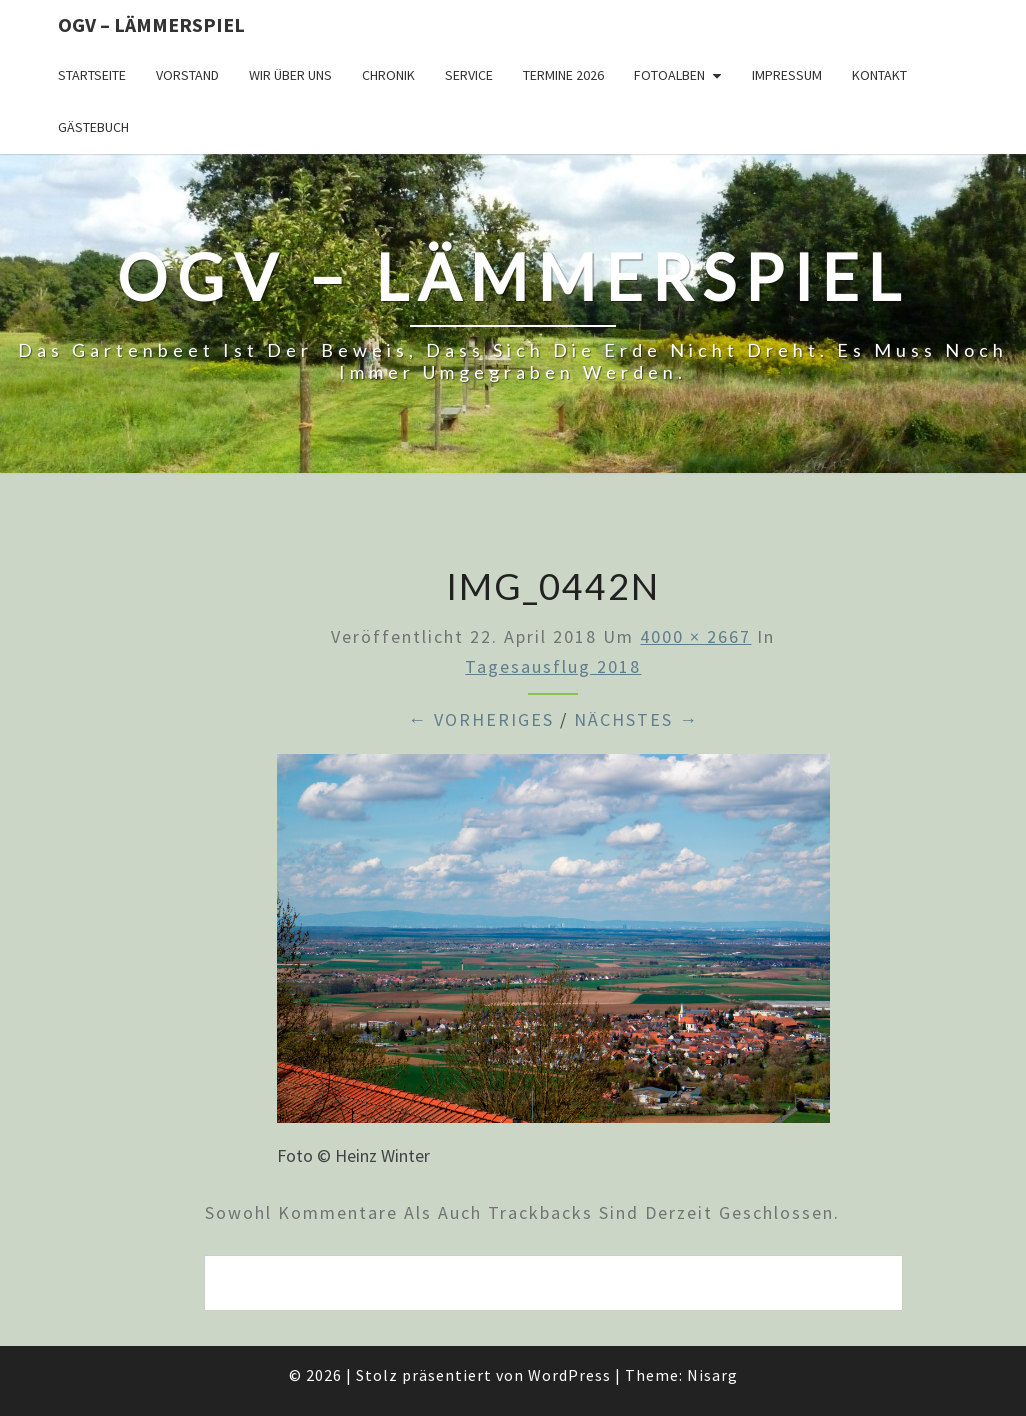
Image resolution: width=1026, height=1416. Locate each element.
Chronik (388, 75)
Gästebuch (93, 127)
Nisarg (712, 1375)
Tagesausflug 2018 (553, 666)
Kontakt (879, 75)
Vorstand (187, 75)
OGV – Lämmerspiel (151, 24)
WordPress (569, 1375)
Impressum (787, 75)
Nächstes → (636, 719)
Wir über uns (290, 75)
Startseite (92, 75)
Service (469, 75)
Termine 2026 (563, 75)
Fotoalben (669, 75)
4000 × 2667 (695, 636)
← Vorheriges (481, 719)
